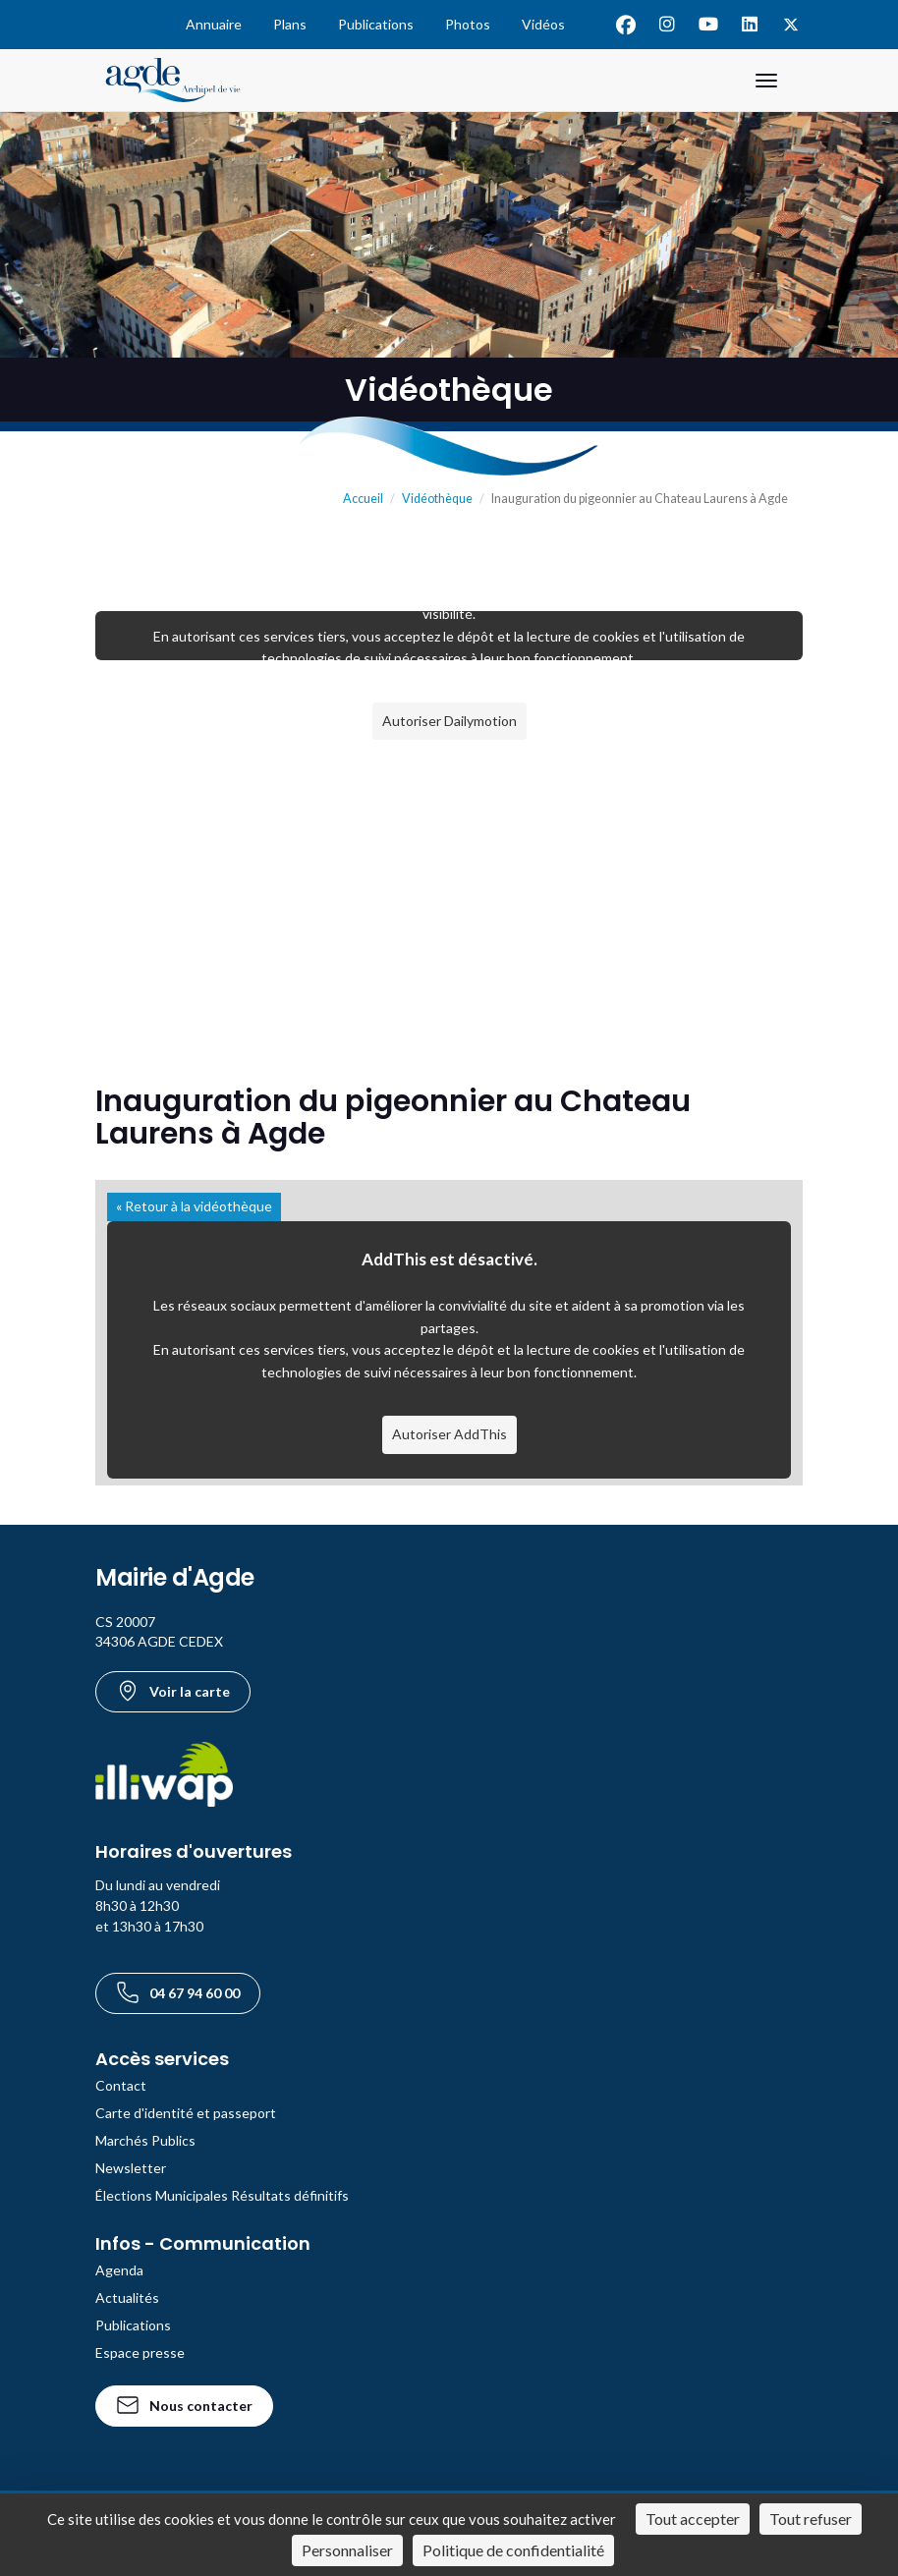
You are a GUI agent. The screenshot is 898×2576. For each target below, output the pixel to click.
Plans (290, 24)
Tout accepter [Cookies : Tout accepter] (692, 2518)
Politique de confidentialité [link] (513, 2550)
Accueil (363, 498)
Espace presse (140, 2352)
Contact (120, 2085)
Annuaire (214, 24)
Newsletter (130, 2167)
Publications (376, 24)
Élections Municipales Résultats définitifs (222, 2195)
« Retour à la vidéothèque (194, 1206)
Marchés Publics (145, 2140)
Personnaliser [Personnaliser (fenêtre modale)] (347, 2550)
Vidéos (543, 24)
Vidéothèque (437, 498)
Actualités (127, 2297)
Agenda (119, 2270)
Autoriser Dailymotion (449, 720)
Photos (467, 24)
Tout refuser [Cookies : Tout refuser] (810, 2518)
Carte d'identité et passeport (185, 2112)
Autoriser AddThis (449, 1434)
